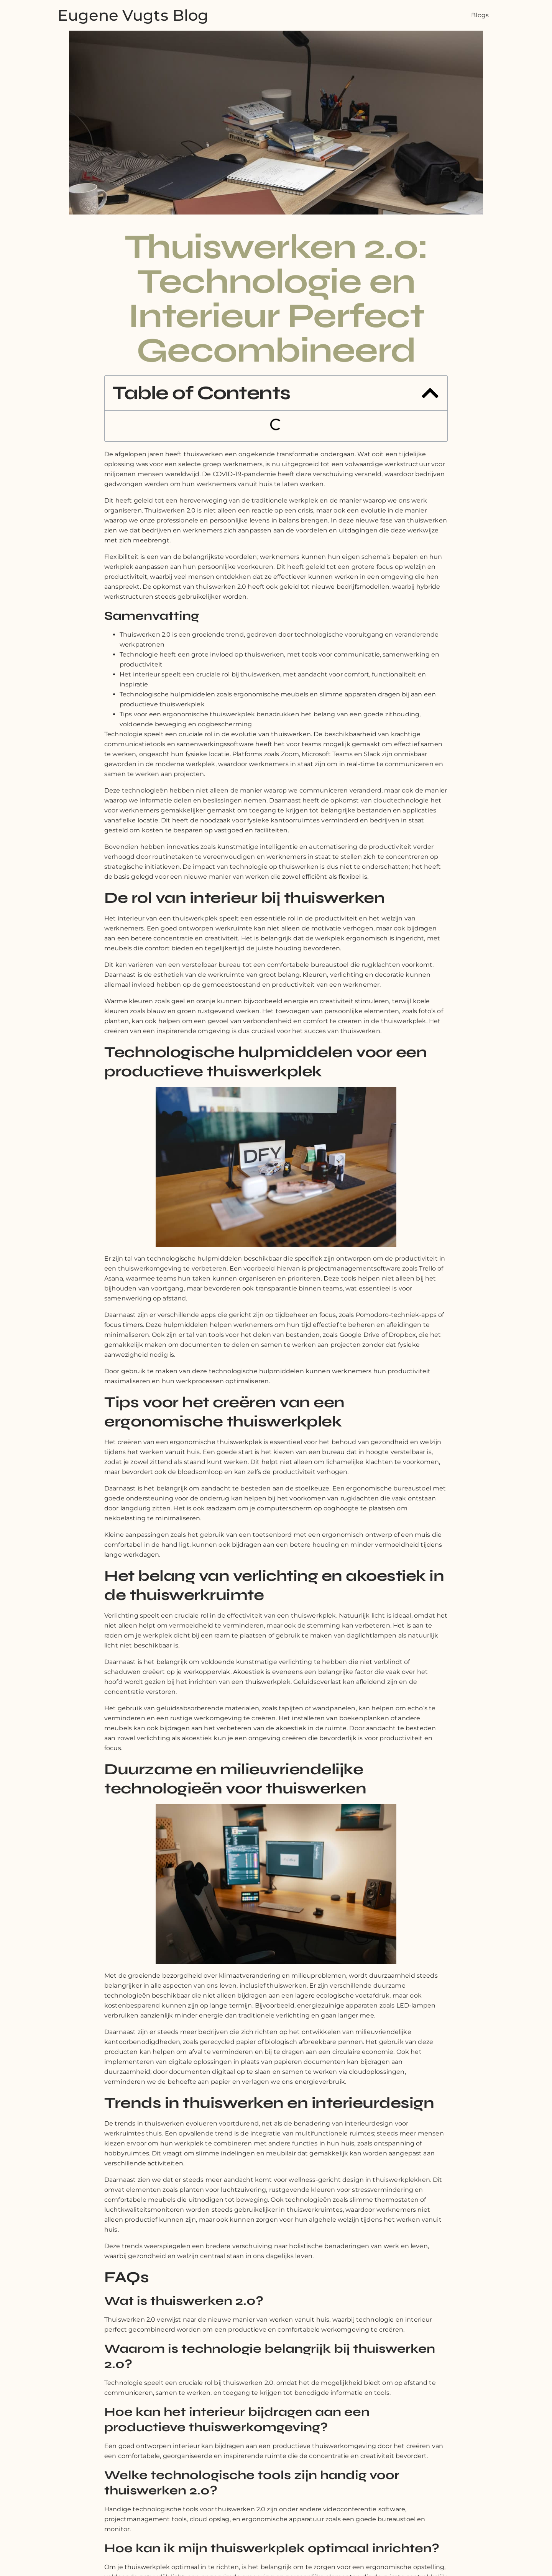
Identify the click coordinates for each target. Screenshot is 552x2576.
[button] (430, 393)
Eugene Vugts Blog (133, 15)
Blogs (480, 15)
